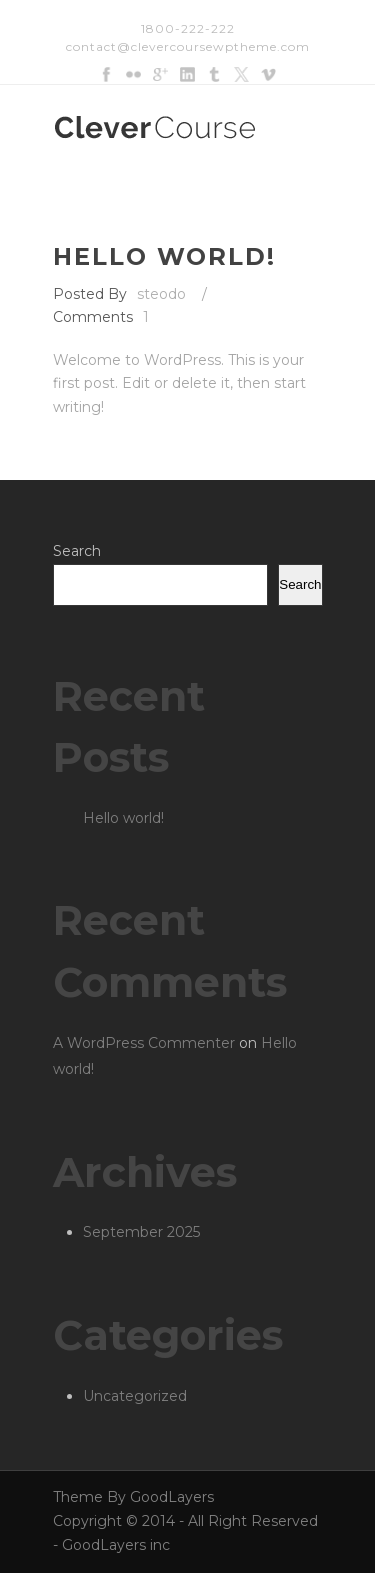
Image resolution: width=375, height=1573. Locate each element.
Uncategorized (135, 1396)
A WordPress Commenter (144, 1043)
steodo (161, 294)
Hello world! (164, 256)
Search (77, 551)
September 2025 (141, 1232)
